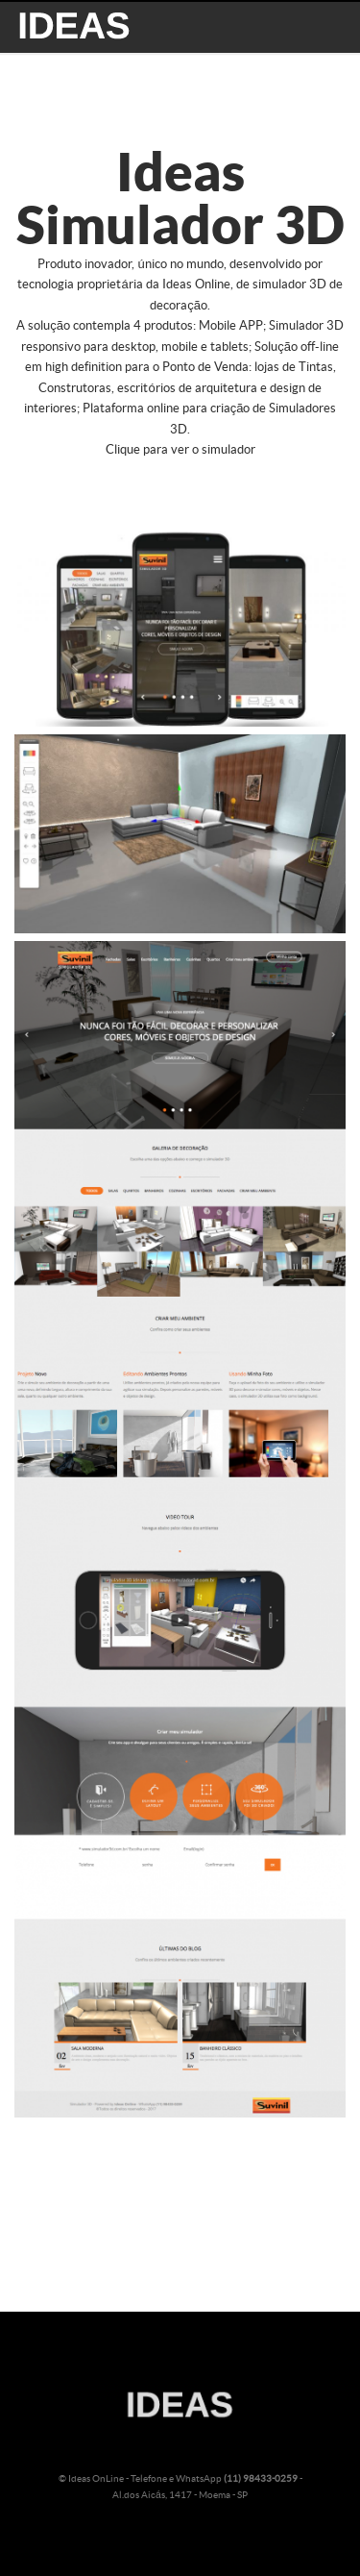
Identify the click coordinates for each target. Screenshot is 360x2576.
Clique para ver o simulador (180, 450)
